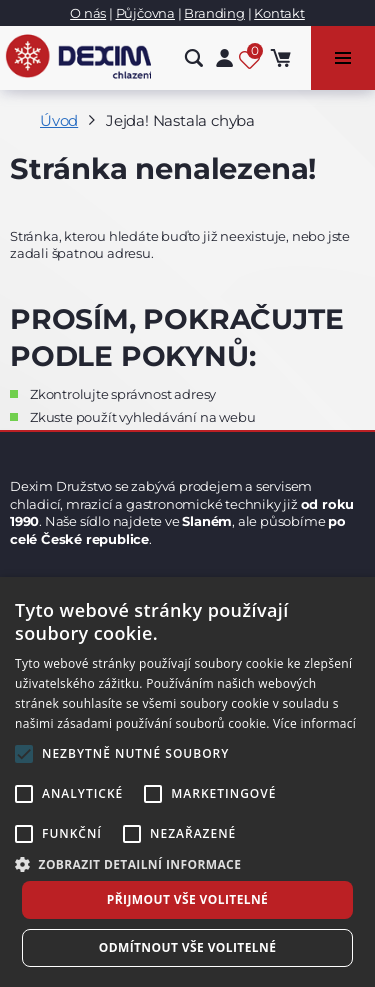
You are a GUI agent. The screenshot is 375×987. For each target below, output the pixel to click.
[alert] (187, 782)
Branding (214, 13)
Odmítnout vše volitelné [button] (188, 947)
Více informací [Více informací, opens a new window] (314, 723)
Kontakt (279, 13)
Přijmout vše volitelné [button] (187, 899)
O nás (88, 13)
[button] (187, 863)
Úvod (59, 120)
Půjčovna (145, 13)
